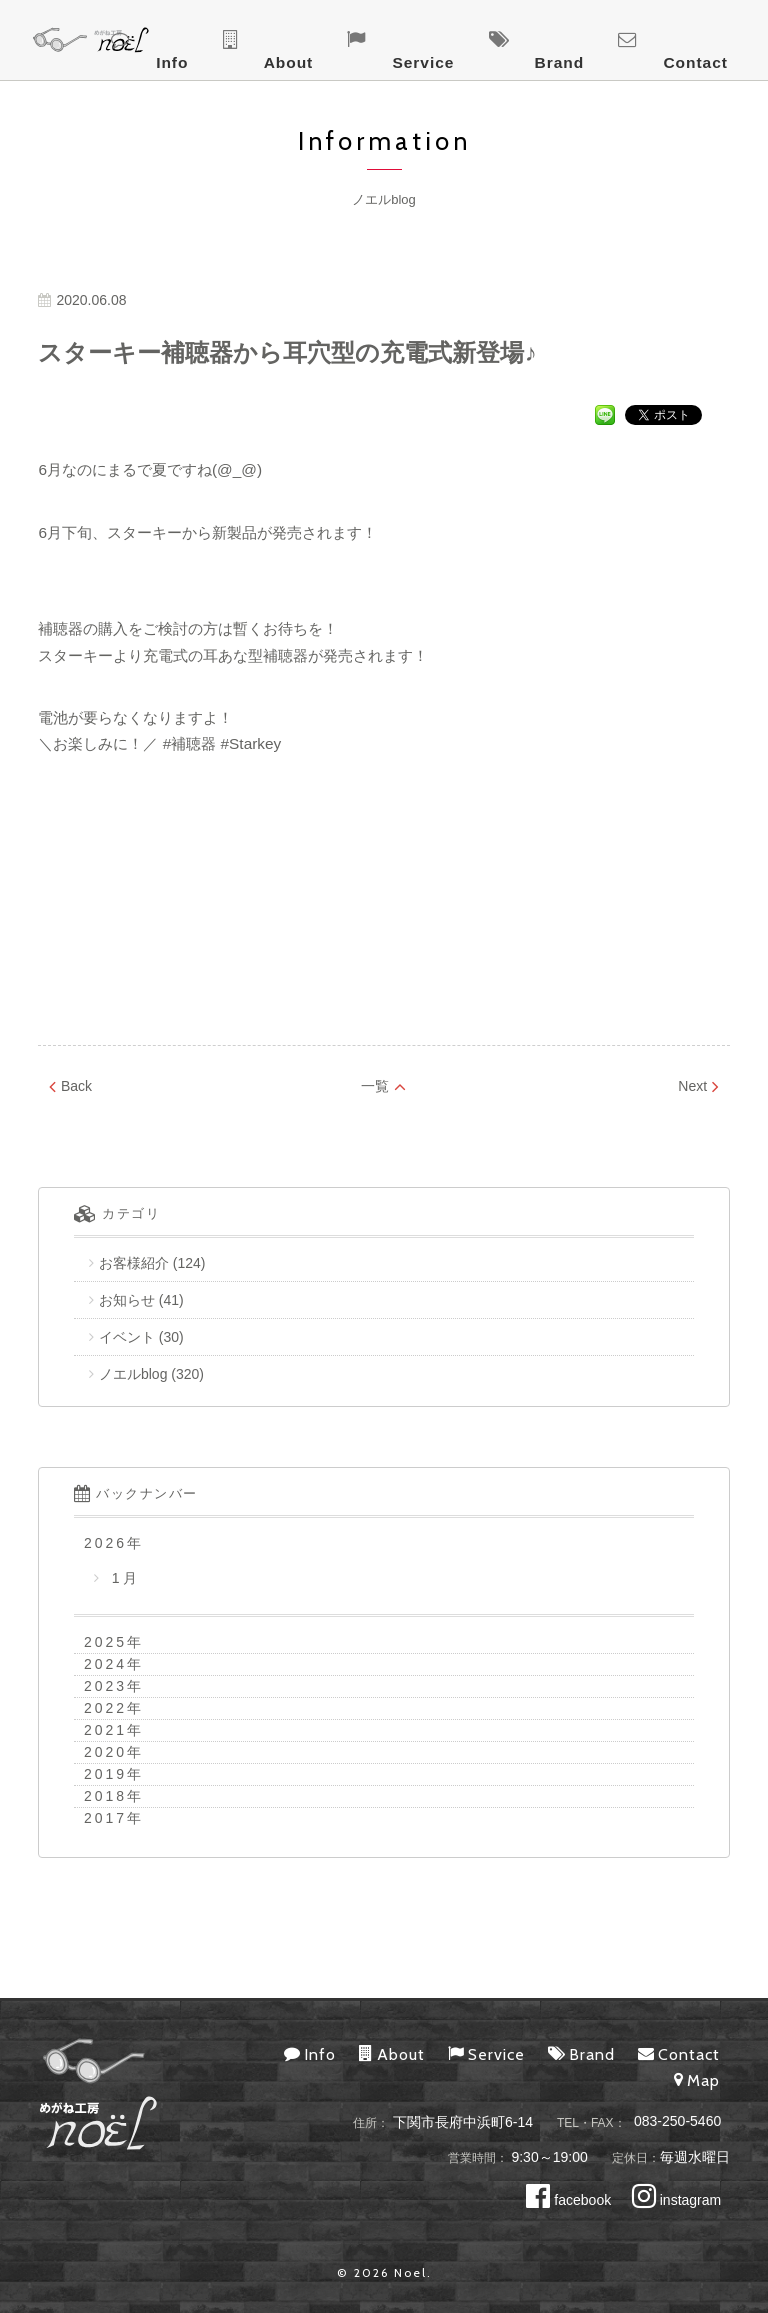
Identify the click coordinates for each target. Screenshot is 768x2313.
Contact (726, 41)
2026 (105, 1543)
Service (571, 41)
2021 (105, 1730)
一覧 (383, 1086)
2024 (105, 1664)
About (494, 41)
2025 (105, 1642)
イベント (127, 1337)
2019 (105, 1774)
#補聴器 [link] (190, 743)
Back (70, 1086)
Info (433, 41)
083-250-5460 (677, 2122)
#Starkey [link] (251, 743)
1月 (122, 1578)
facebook (568, 2200)
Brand (648, 41)
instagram (676, 2200)
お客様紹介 (134, 1263)
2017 (105, 1818)
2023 (105, 1686)
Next (698, 1086)
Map (697, 2080)
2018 (105, 1796)
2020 (105, 1752)
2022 (105, 1708)
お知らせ (127, 1300)
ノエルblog (133, 1374)
